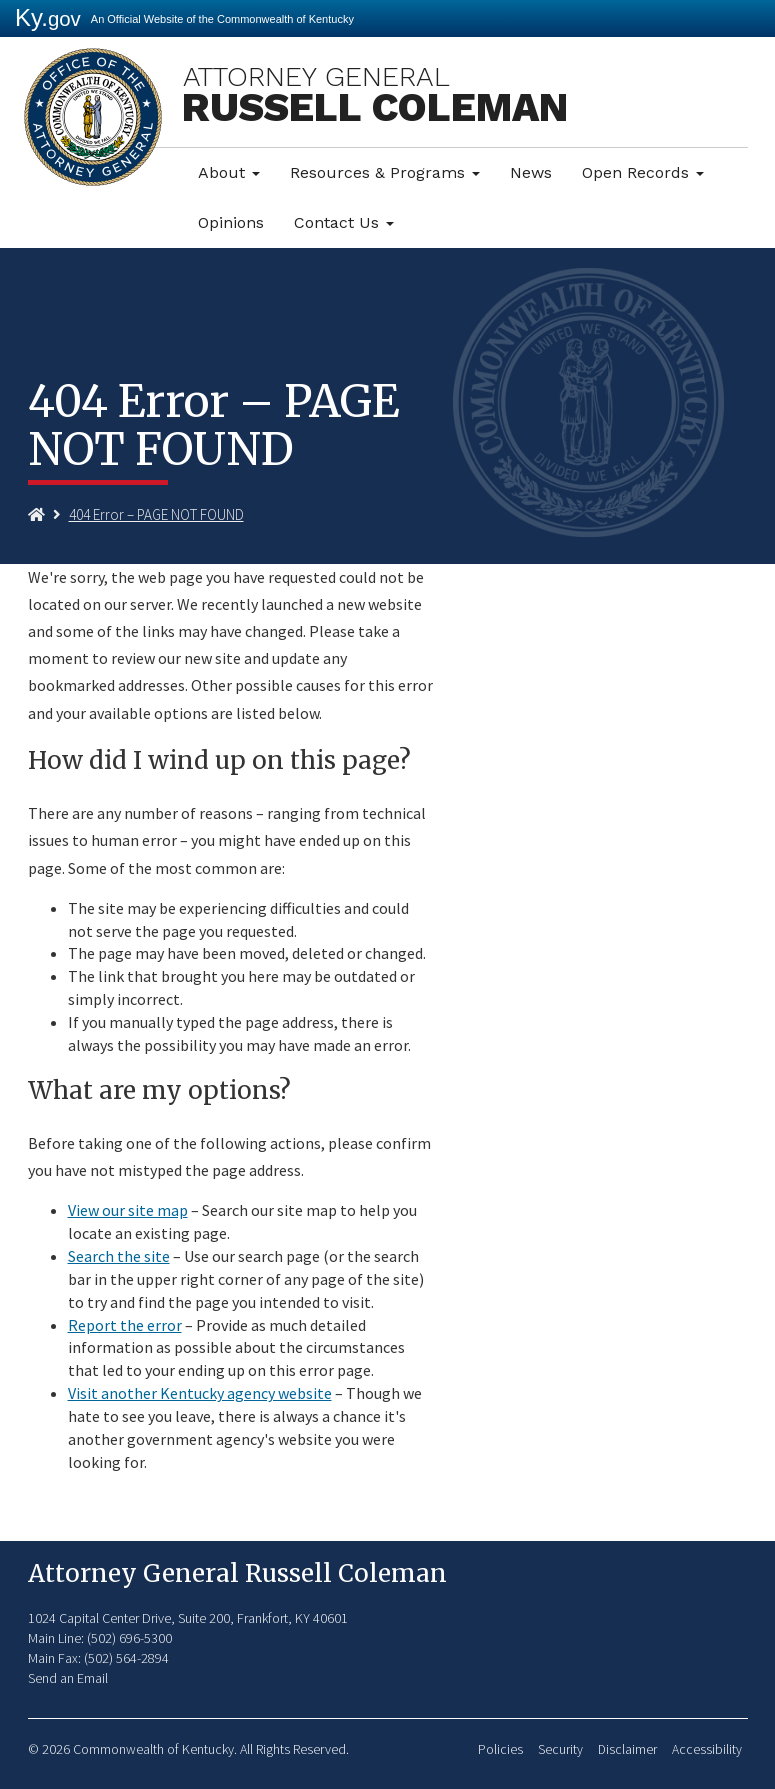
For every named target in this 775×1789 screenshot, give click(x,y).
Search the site (119, 1256)
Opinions (231, 222)
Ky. (48, 17)
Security (560, 1749)
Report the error (125, 1325)
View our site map (128, 1210)
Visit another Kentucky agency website (200, 1393)
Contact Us (344, 222)
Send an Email (68, 1678)
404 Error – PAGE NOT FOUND (156, 514)
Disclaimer (627, 1749)
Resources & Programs (385, 172)
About (229, 172)
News (531, 172)
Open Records (643, 172)
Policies (500, 1749)
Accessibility (707, 1749)
